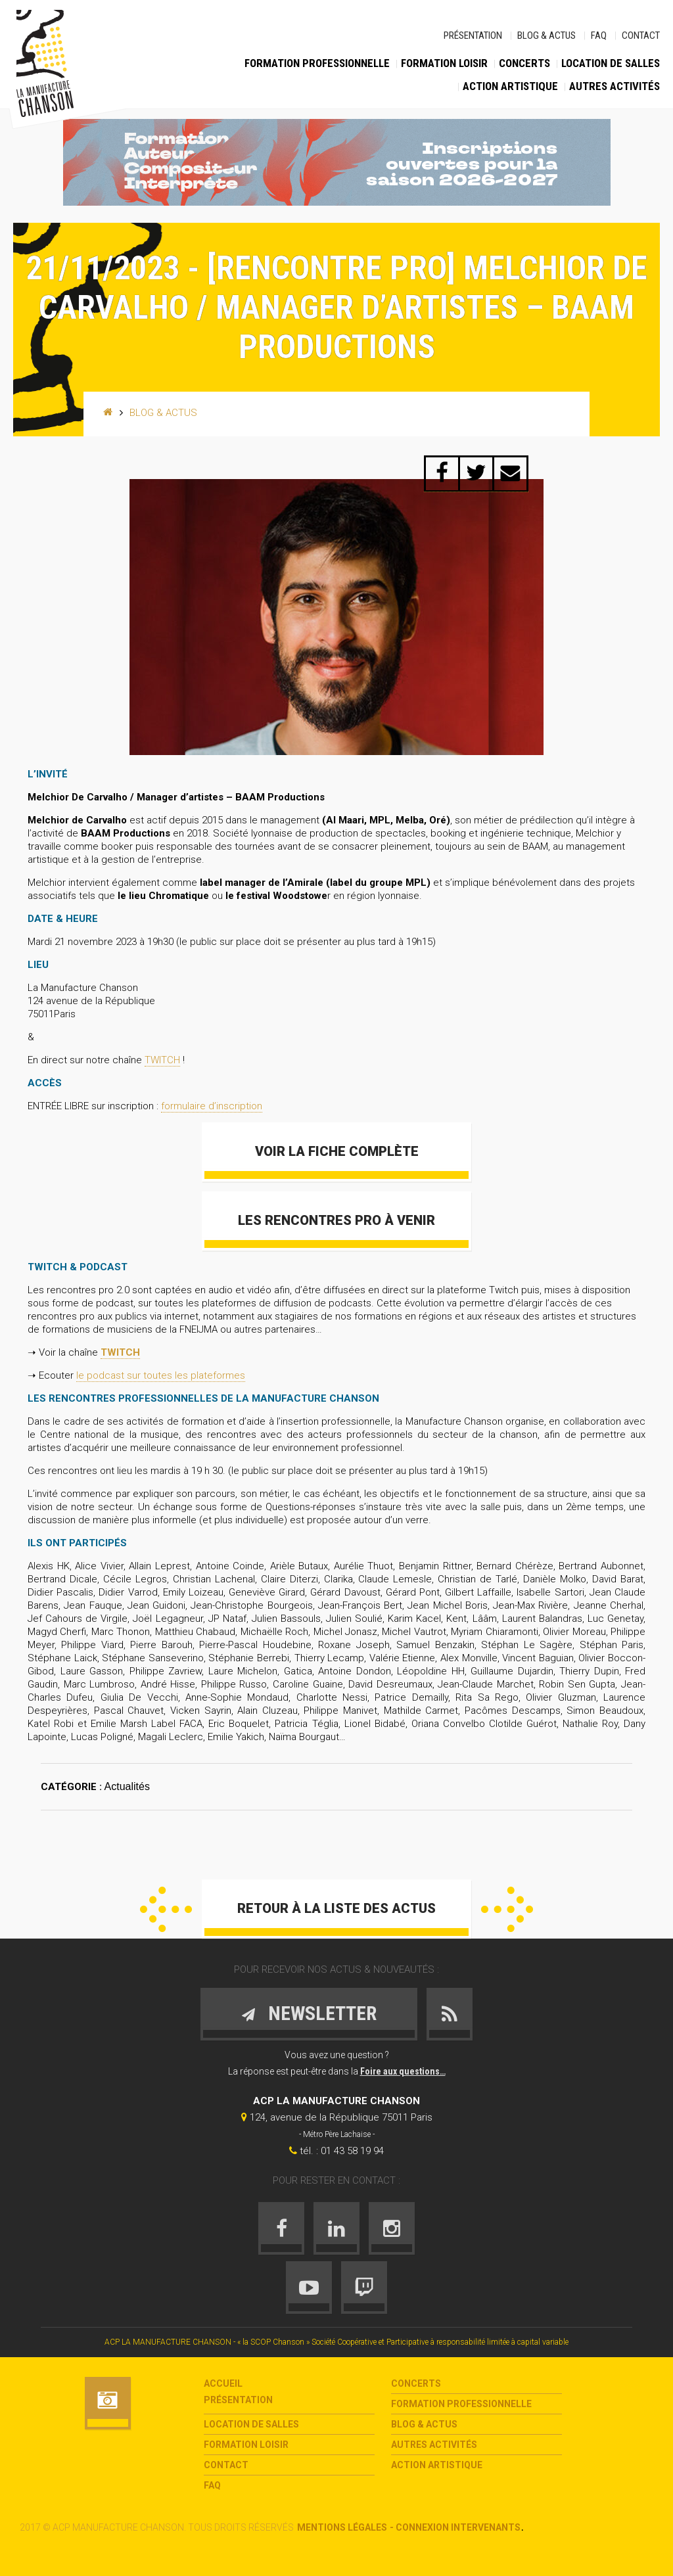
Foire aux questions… (403, 2071)
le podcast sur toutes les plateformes (160, 1375)
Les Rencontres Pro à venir (336, 1220)
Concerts (524, 63)
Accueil (223, 2383)
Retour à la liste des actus (336, 1908)
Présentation (473, 35)
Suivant (507, 1909)
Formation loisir (444, 63)
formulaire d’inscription (211, 1106)
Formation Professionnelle (317, 63)
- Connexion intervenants (455, 2527)
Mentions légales (342, 2527)
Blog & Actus (546, 35)
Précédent (166, 1909)
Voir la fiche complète (337, 1151)
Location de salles (610, 63)
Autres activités (614, 86)
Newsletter (308, 2013)
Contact (641, 35)
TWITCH (162, 1060)
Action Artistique (510, 86)
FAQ (599, 35)
